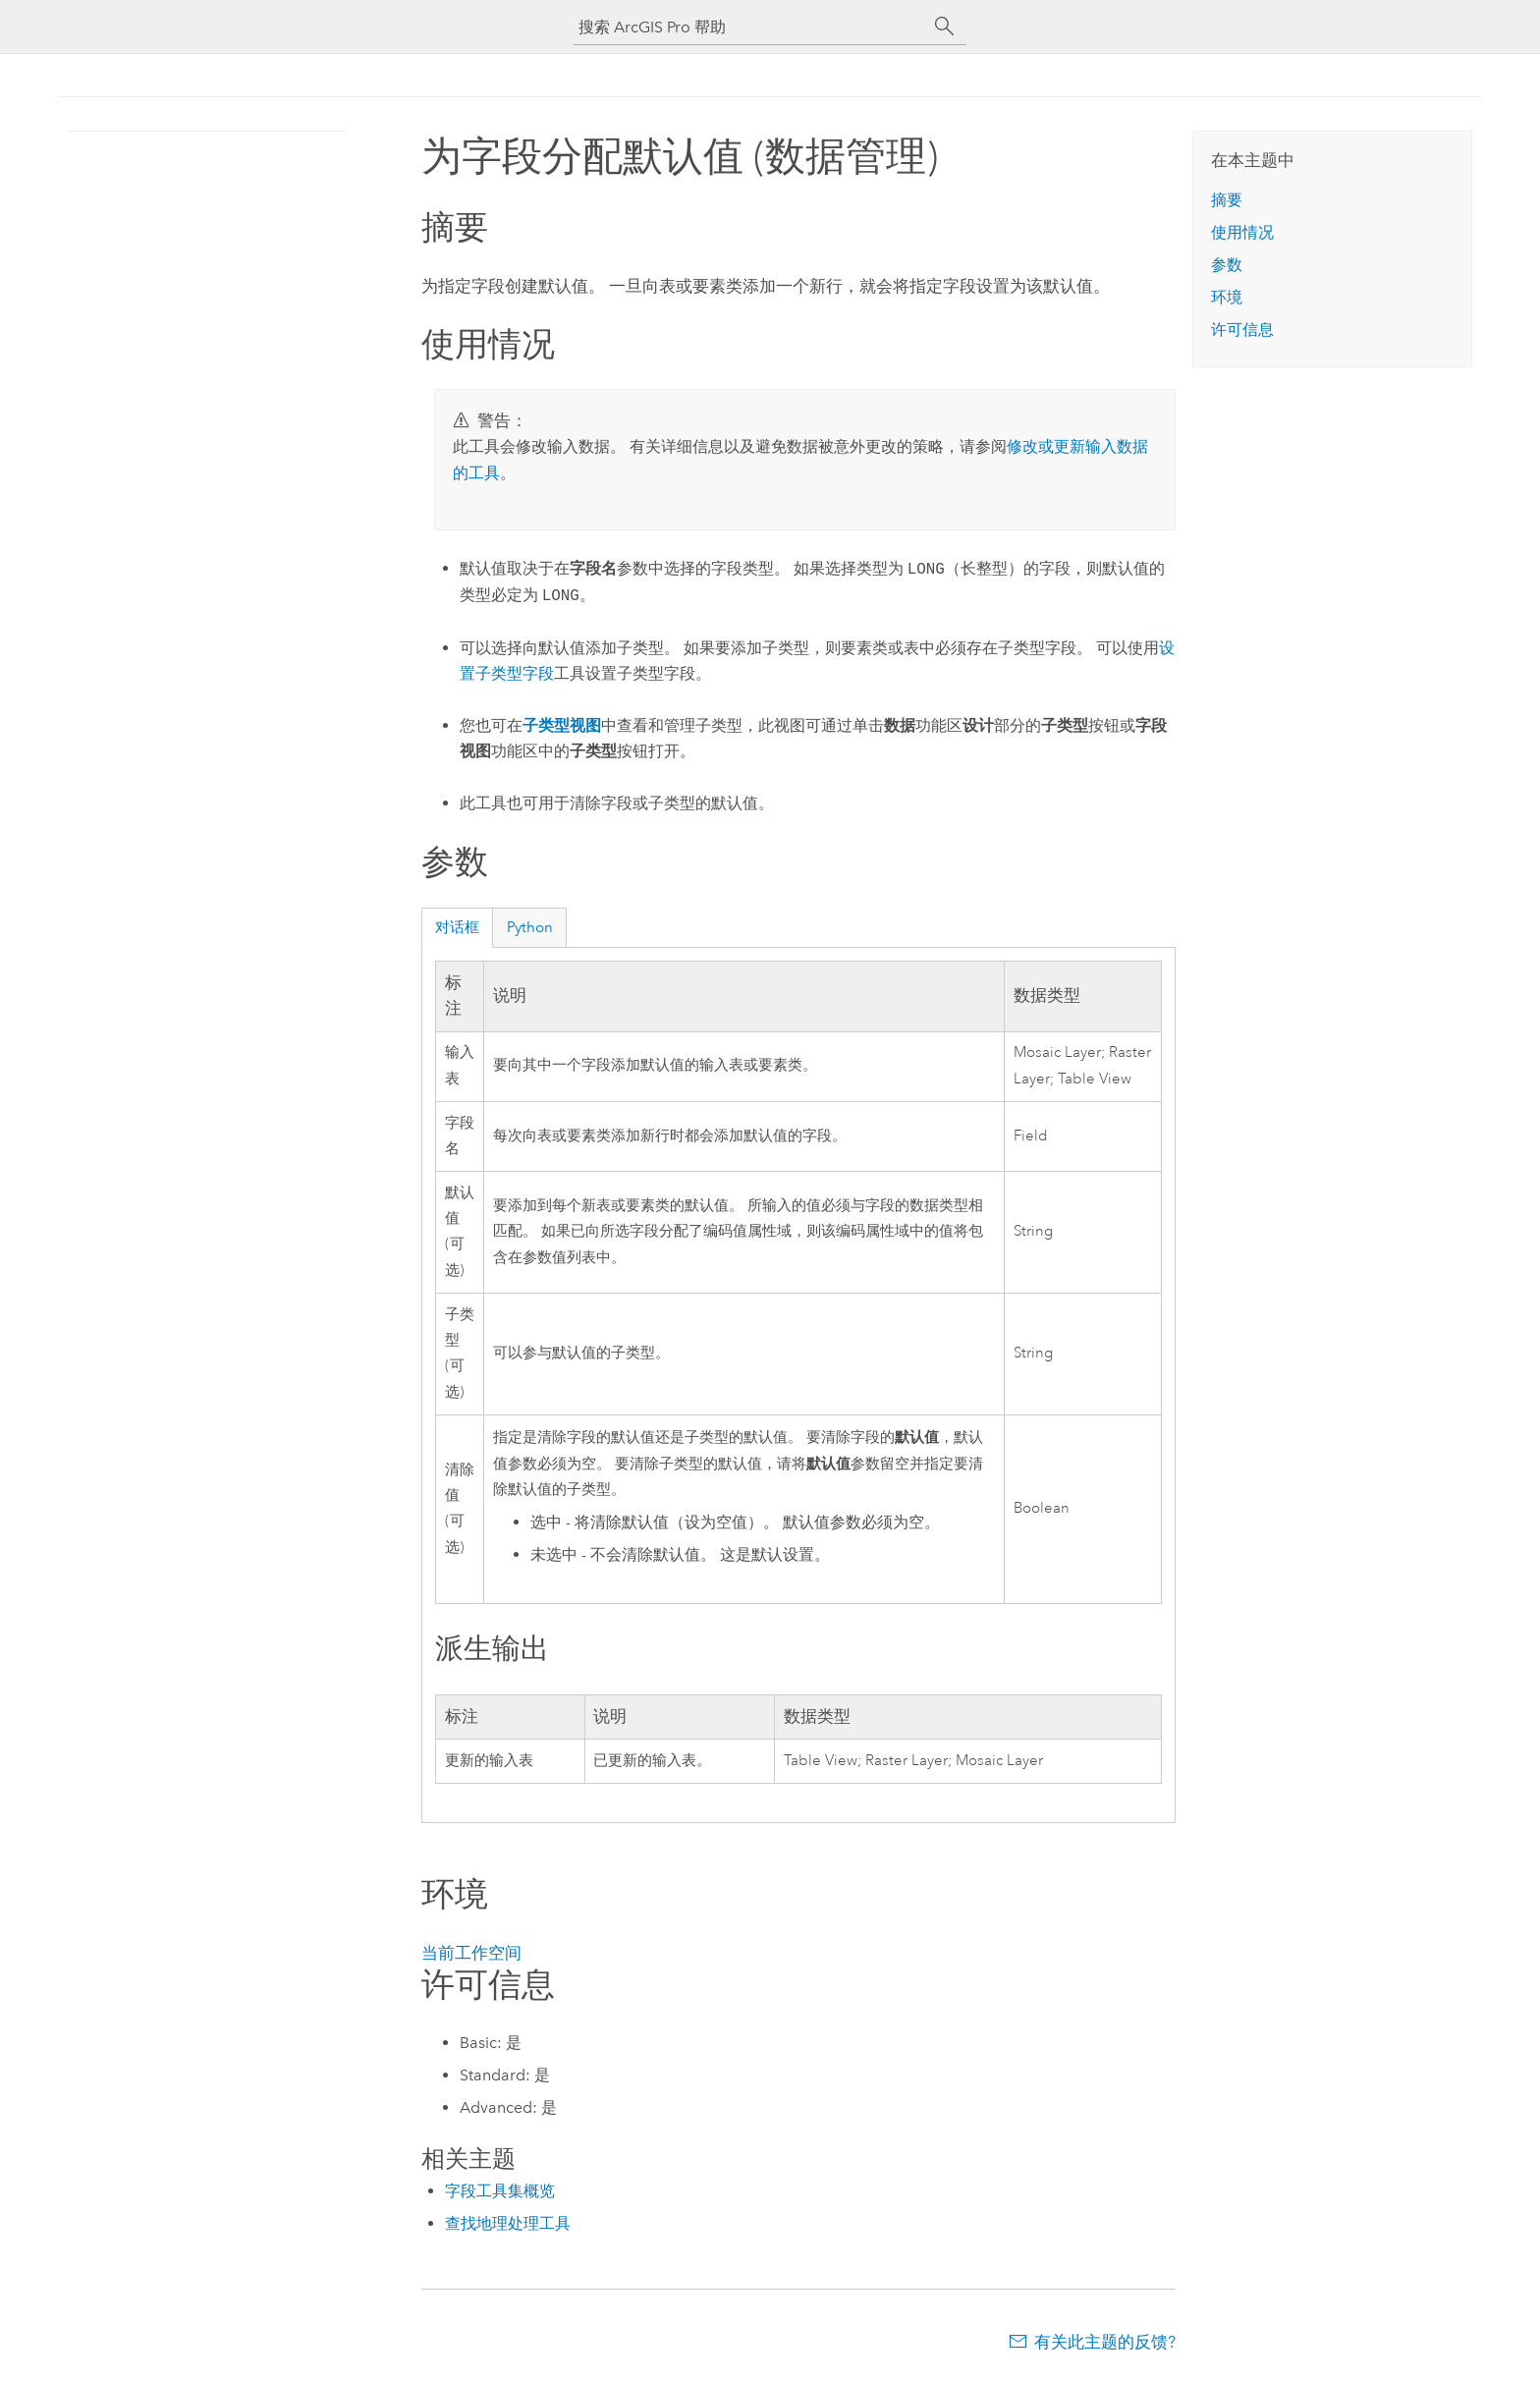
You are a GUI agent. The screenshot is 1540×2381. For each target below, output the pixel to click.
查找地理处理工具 (508, 2223)
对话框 (457, 927)
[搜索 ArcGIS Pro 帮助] (750, 27)
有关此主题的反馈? (1105, 2342)
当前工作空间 (471, 1953)
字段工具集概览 (500, 2191)
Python (530, 927)
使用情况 (1242, 232)
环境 (1226, 297)
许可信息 (1242, 329)
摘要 (1226, 200)
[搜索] (945, 26)
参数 (1226, 264)
